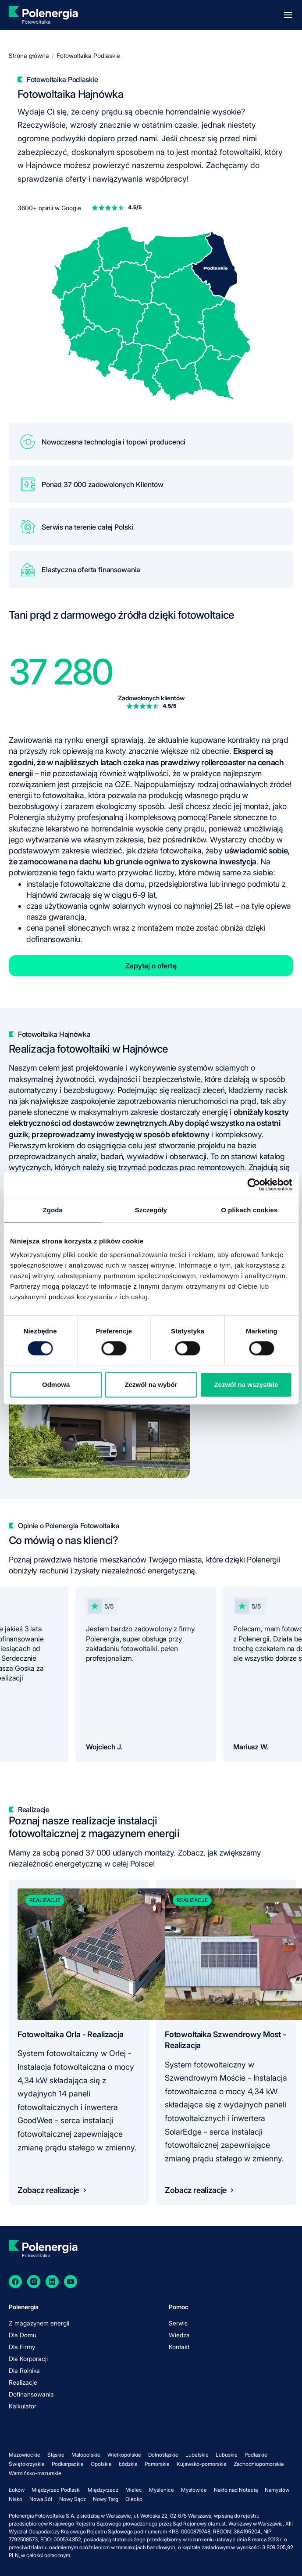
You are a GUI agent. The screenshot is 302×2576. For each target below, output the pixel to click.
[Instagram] (33, 2281)
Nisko (15, 2499)
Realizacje (23, 2382)
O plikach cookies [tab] (249, 1210)
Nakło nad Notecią (236, 2489)
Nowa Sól (40, 2499)
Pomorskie (157, 2464)
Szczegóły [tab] (151, 1210)
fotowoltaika (63, 795)
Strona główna (29, 55)
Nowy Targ (105, 2499)
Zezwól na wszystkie (246, 1384)
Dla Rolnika (24, 2370)
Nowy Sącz (72, 2499)
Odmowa (56, 1384)
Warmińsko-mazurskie (35, 2473)
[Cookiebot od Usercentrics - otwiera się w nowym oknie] (253, 1184)
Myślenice (161, 2489)
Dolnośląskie (163, 2454)
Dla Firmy (22, 2346)
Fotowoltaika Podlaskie (88, 55)
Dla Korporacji (28, 2358)
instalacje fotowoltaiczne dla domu (85, 884)
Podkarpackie (68, 2464)
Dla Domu (22, 2335)
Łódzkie (128, 2464)
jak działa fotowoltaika (164, 850)
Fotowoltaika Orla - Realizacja (71, 2034)
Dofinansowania (31, 2394)
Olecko (133, 2499)
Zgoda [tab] (53, 1210)
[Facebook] (15, 2281)
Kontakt (179, 2346)
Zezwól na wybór (151, 1384)
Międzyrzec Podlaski (56, 2489)
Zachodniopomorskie (259, 2464)
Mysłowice (194, 2489)
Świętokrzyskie (27, 2464)
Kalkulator (22, 2406)
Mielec (133, 2489)
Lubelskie (197, 2454)
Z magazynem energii (39, 2323)
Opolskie (101, 2464)
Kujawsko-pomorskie (202, 2464)
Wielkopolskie (124, 2454)
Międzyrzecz (103, 2489)
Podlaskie (256, 2454)
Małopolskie (85, 2454)
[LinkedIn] (52, 2281)
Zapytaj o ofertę (150, 965)
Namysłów (277, 2489)
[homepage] (43, 15)
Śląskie (55, 2454)
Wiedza (179, 2335)
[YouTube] (70, 2281)
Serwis (178, 2323)
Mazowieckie (24, 2454)
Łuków (17, 2489)
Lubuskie (227, 2454)
